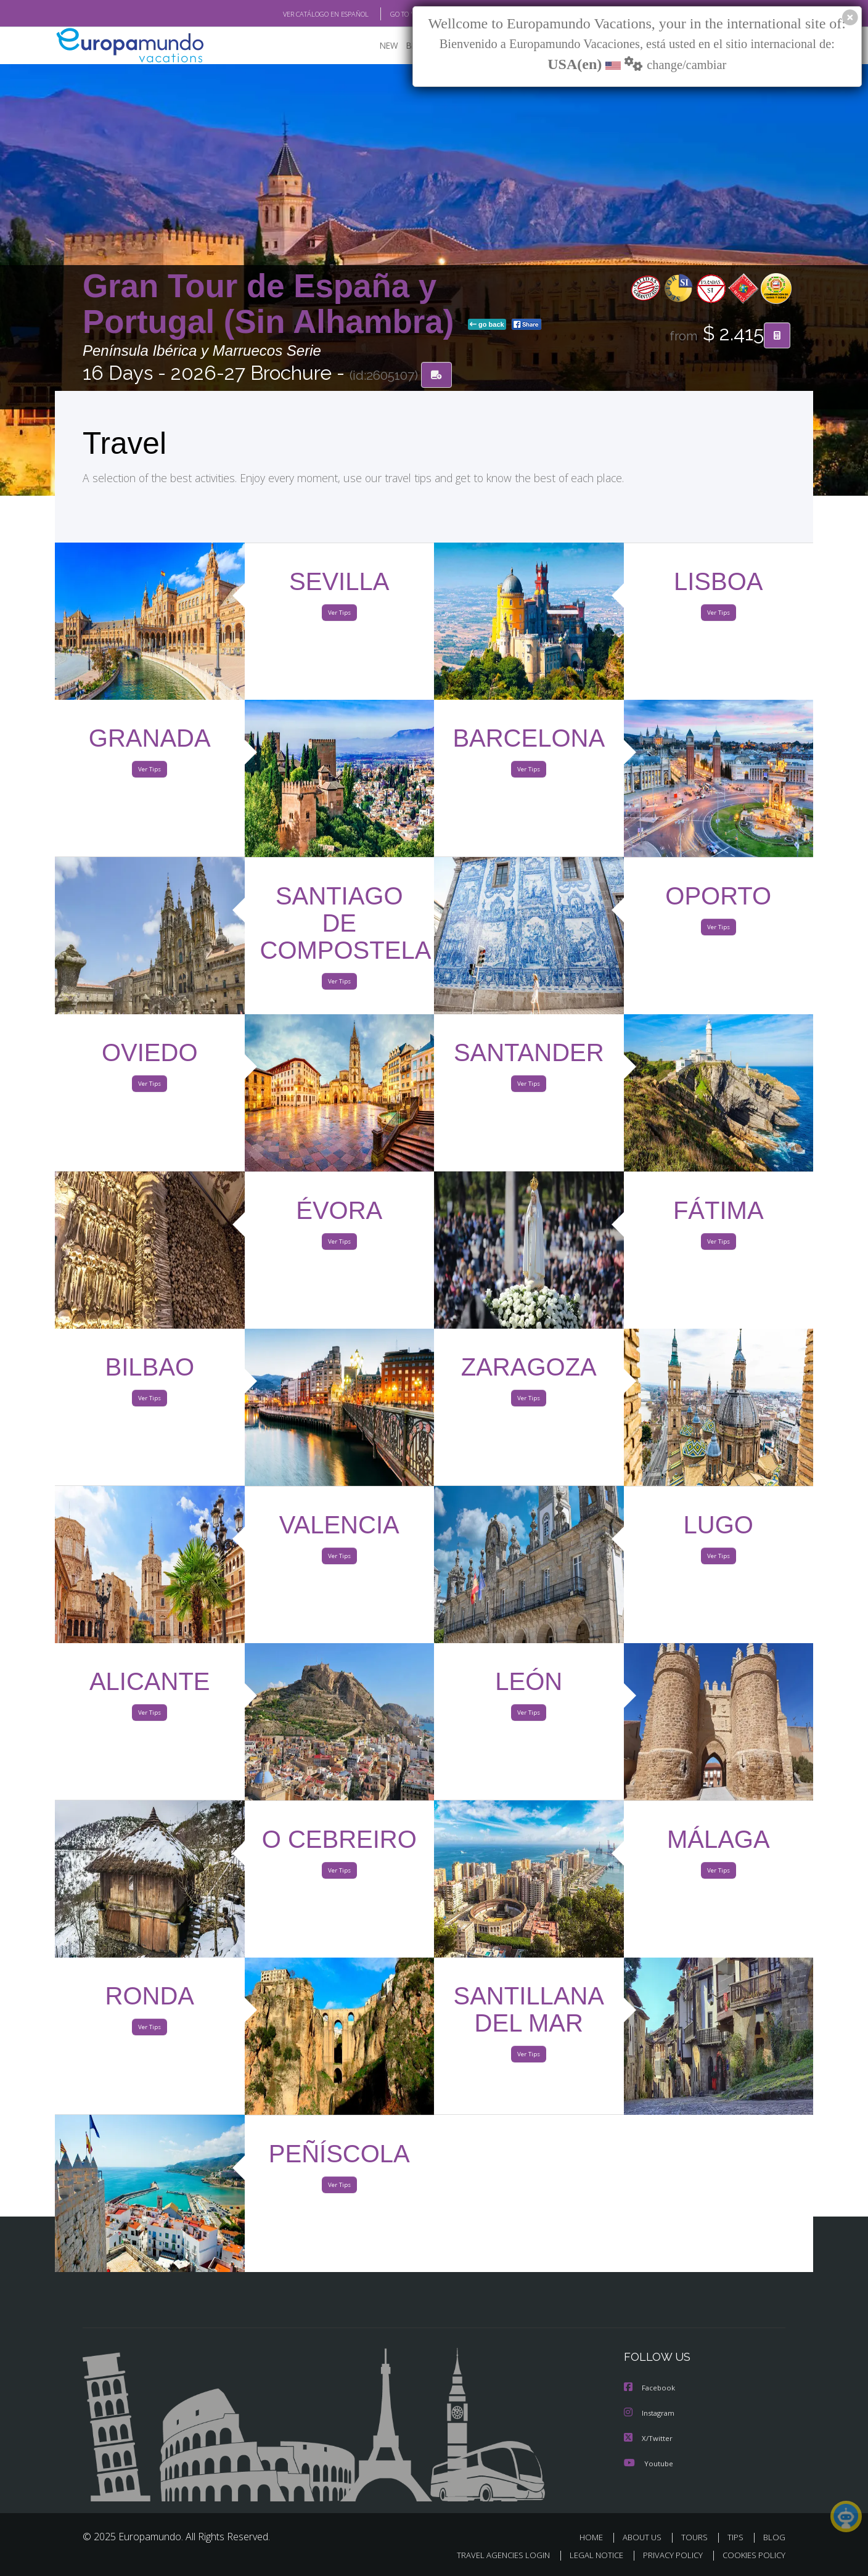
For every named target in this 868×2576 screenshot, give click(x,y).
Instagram (651, 2414)
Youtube (648, 2463)
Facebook (650, 2389)
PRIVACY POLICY (667, 2555)
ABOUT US (645, 2537)
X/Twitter (648, 2438)
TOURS (697, 2537)
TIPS (737, 2537)
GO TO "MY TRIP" (395, 14)
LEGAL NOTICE (588, 2555)
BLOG (774, 2537)
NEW (377, 46)
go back (487, 325)
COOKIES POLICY (751, 2555)
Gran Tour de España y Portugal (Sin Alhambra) (273, 304)
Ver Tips (339, 615)
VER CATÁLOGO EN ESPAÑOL (297, 14)
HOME (596, 2537)
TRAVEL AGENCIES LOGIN (491, 2555)
